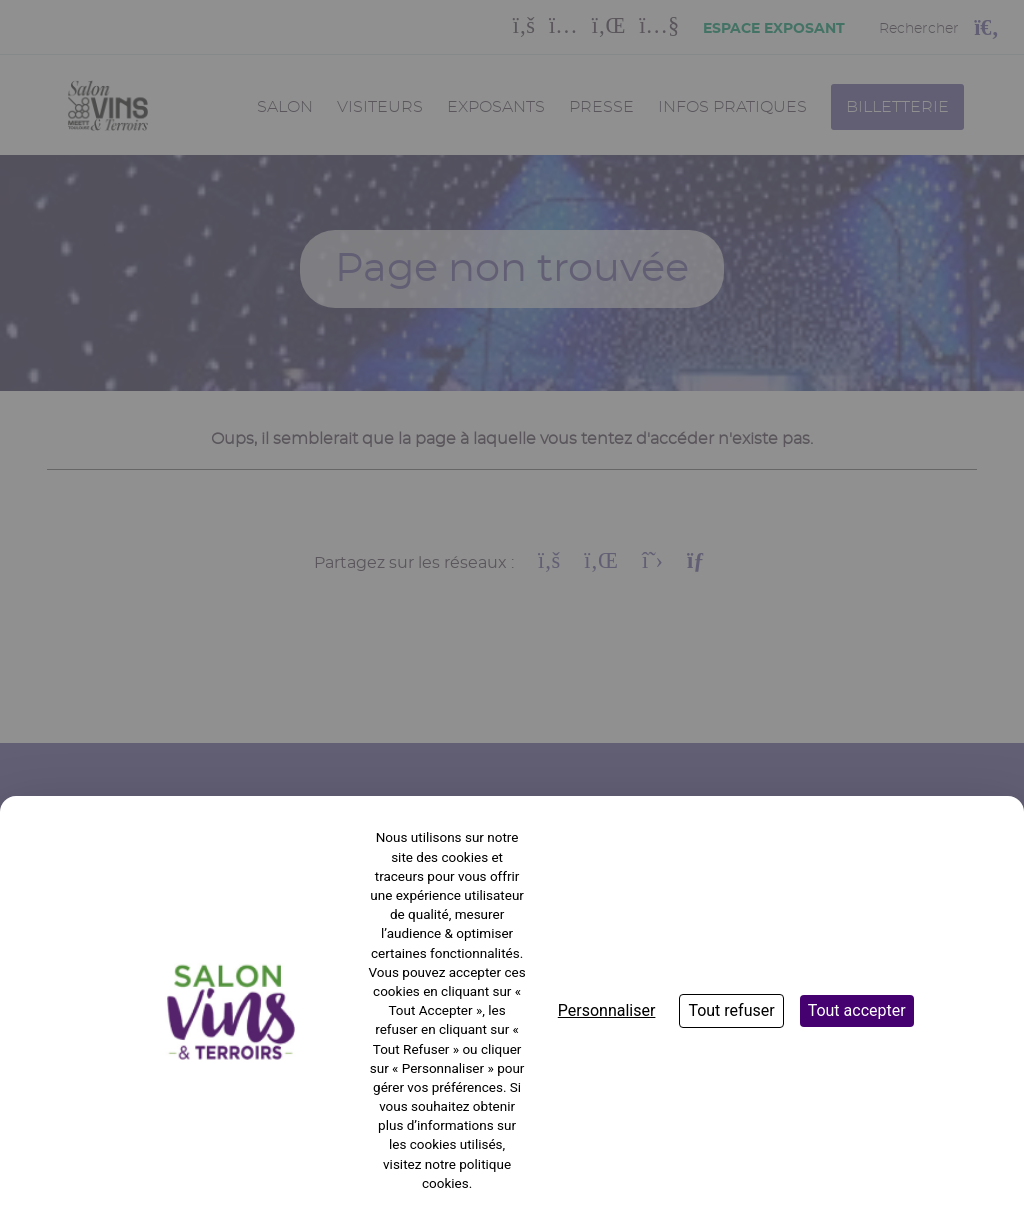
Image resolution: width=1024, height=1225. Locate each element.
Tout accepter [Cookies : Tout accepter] (857, 1010)
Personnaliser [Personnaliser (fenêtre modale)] (607, 1010)
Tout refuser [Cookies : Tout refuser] (731, 1010)
